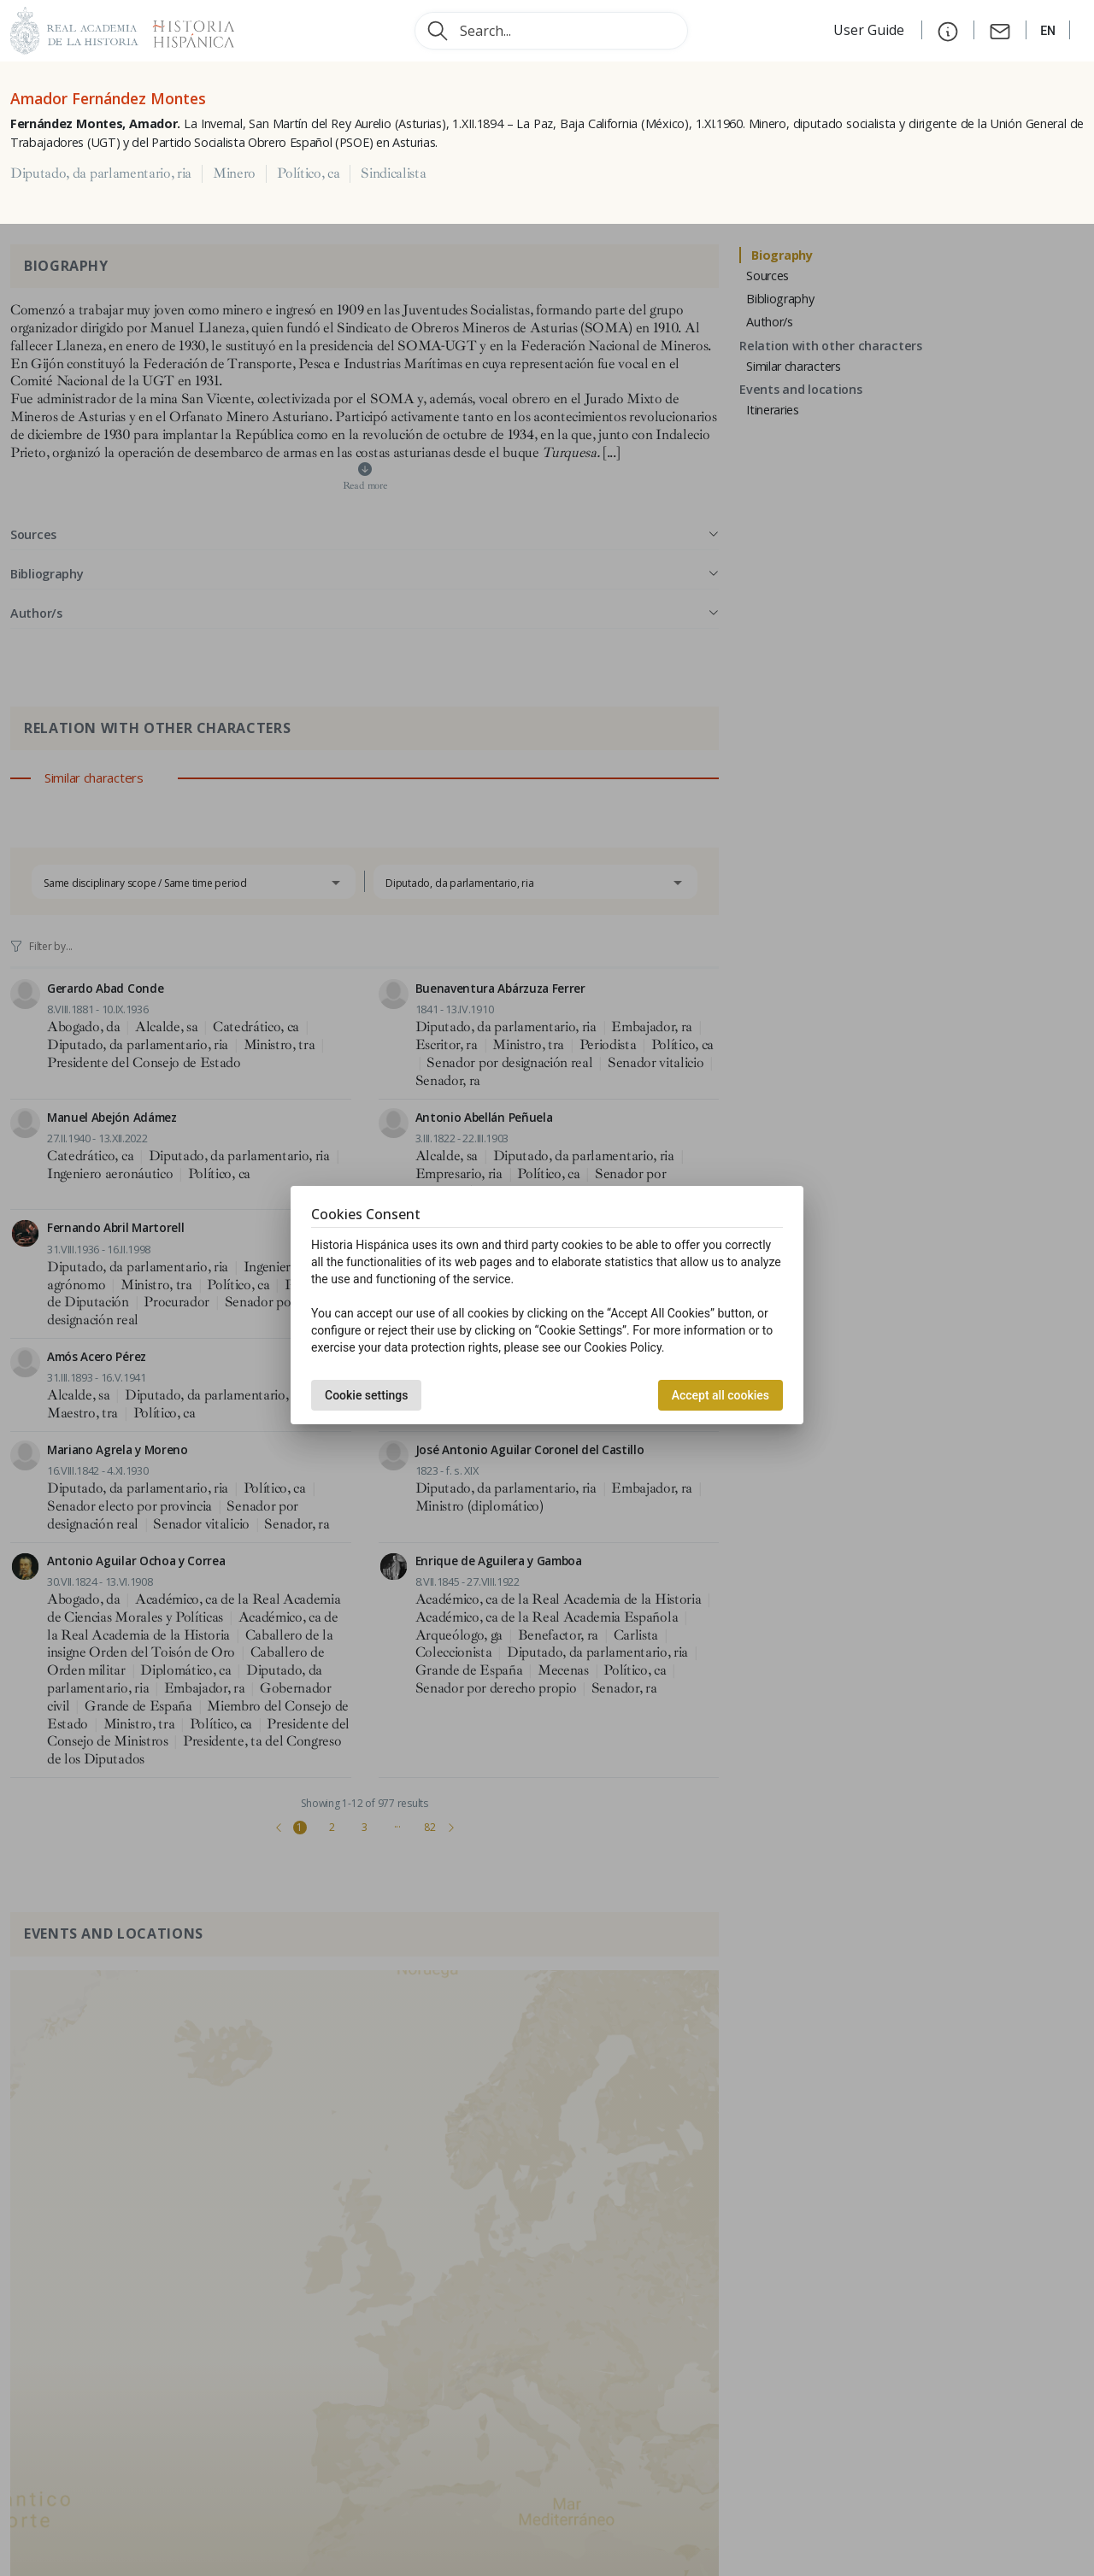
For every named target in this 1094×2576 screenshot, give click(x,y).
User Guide (870, 30)
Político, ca (308, 173)
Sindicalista (393, 173)
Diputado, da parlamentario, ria (100, 173)
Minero (234, 173)
